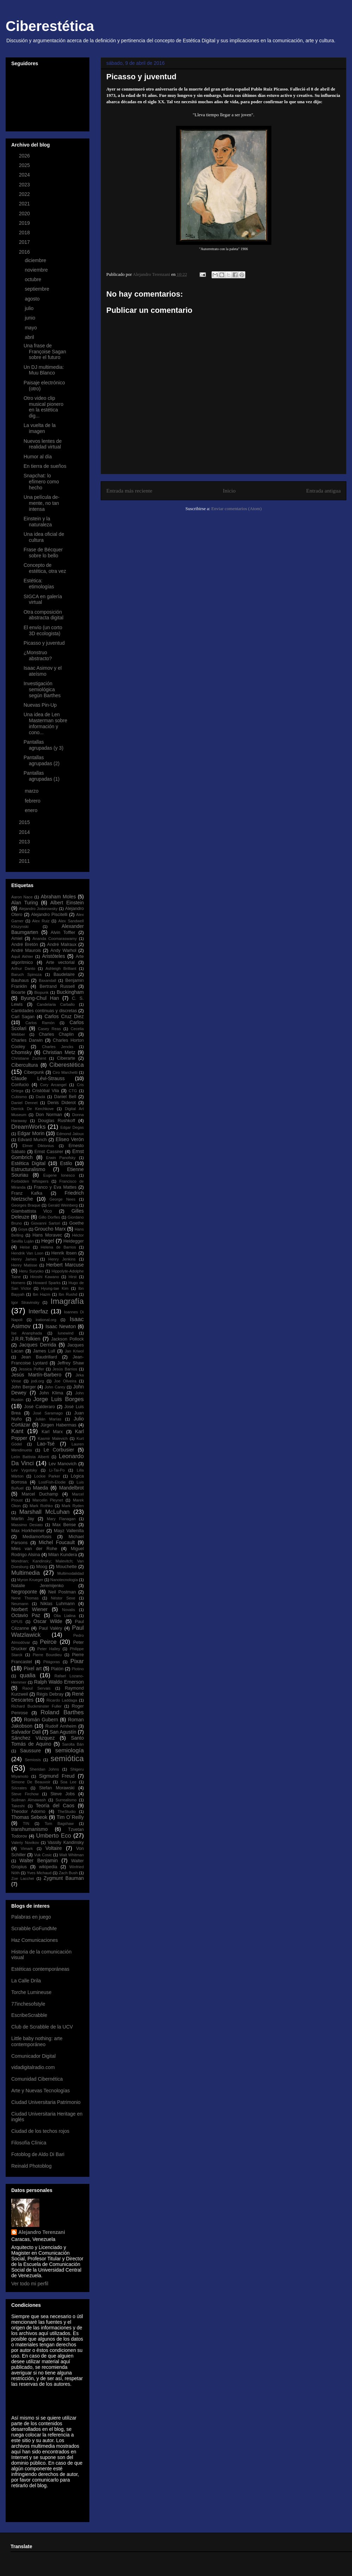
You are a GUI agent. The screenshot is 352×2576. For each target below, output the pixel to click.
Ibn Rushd (67, 1294)
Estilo (66, 1163)
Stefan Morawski (57, 1787)
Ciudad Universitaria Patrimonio (46, 2102)
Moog (42, 1566)
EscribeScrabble (29, 2015)
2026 (25, 156)
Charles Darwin (27, 1040)
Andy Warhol (63, 950)
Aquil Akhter (22, 956)
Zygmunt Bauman (64, 1878)
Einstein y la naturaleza (38, 521)
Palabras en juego (31, 1917)
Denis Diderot (62, 1102)
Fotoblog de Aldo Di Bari (37, 2154)
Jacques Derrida (37, 1345)
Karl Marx (52, 1431)
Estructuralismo (28, 1169)
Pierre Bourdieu (47, 1655)
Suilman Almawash (28, 1800)
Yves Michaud (39, 1873)
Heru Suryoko (31, 1271)
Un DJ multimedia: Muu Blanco (44, 370)
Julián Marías (48, 1419)
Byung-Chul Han (40, 998)
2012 (25, 851)
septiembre (37, 289)
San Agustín (63, 1732)
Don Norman (49, 1114)
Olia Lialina (64, 1616)
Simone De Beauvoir (30, 1782)
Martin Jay (22, 1518)
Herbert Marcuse (65, 1265)
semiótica (67, 1758)
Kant (17, 1431)
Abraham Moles (58, 896)
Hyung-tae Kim (54, 1288)
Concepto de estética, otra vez (45, 568)
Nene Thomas (25, 1598)
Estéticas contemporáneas (40, 1969)
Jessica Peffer (31, 1369)
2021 (25, 203)
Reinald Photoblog (31, 2166)
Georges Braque (25, 1205)
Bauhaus (20, 980)
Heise (25, 1247)
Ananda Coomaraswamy (54, 938)
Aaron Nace (22, 897)
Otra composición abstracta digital (43, 615)
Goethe (76, 1223)
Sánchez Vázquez (33, 1738)
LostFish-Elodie (51, 1482)
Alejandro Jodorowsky (38, 908)
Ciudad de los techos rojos (40, 2131)
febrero (33, 801)
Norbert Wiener (29, 1609)
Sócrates (19, 1788)
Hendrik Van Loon (27, 1253)
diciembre (36, 260)
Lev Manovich (62, 1463)
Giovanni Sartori (45, 1223)
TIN (26, 1823)
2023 (25, 184)
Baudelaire (64, 974)
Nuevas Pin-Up (40, 705)
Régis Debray (50, 1694)
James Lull (44, 1351)
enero (32, 810)
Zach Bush (68, 1873)
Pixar (77, 1661)
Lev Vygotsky (24, 1470)
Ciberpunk (34, 1072)
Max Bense (64, 1524)
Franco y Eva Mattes (55, 1187)
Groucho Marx (50, 1229)
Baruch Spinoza (26, 974)
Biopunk (41, 992)
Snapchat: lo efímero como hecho (41, 481)
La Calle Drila (26, 1980)
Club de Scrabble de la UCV (42, 2027)
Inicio (229, 491)
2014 (25, 832)
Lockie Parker (47, 1476)
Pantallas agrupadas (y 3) (43, 745)
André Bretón (24, 944)
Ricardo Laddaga (61, 1700)
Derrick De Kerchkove (32, 1109)
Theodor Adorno (28, 1811)
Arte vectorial (60, 962)
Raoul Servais (36, 1688)
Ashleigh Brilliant (60, 968)
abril (30, 337)
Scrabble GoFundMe (34, 1928)
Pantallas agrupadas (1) (41, 776)
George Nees (62, 1199)
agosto (33, 299)
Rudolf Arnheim (60, 1726)
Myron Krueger (30, 1580)
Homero (18, 1283)
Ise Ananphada (26, 1333)
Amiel (17, 938)
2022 (25, 194)
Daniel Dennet (24, 1103)
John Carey (55, 1387)
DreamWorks (28, 1126)
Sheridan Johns (44, 1769)
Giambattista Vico (31, 1211)
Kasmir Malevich (53, 1438)
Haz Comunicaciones (34, 1940)
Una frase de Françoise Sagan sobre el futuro (45, 351)
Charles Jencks (57, 1047)
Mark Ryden (73, 1506)
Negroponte (24, 1591)
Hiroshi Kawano (44, 1277)
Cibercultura (24, 1065)
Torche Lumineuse (31, 1992)
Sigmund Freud (57, 1776)
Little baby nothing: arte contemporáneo (37, 2041)
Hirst (73, 1277)
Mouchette (66, 1566)
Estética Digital (28, 1163)
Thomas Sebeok (29, 1817)
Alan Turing (24, 902)
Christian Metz (59, 1052)
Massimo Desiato (27, 1525)
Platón (57, 1668)
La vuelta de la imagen (40, 428)
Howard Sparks (47, 1283)
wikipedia (48, 1866)
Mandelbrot (71, 1488)
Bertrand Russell (57, 986)
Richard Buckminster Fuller (36, 1706)
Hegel (47, 1241)
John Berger (23, 1387)
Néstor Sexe (63, 1598)
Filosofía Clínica (28, 2142)
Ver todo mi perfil (29, 2283)
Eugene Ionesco (59, 1175)
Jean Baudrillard (39, 1357)
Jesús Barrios (64, 1369)
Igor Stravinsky (25, 1302)
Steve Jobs (62, 1793)
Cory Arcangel (53, 1085)
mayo (31, 327)
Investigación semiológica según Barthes (42, 689)
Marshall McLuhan (44, 1512)
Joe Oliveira (65, 1381)
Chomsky (21, 1052)
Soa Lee (68, 1782)
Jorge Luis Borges (58, 1399)
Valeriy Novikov (25, 1842)
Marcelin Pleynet (47, 1500)
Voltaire (53, 1848)
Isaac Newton (60, 1326)
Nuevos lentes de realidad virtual (43, 444)
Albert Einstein (67, 902)
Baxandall (47, 980)
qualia (28, 1675)
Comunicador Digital (33, 2056)
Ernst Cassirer (48, 1151)
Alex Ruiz (41, 921)
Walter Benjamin (38, 1860)
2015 (25, 822)
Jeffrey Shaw (70, 1363)
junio (30, 318)
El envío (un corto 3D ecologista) (43, 630)
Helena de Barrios (58, 1247)
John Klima (51, 1393)
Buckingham (70, 992)
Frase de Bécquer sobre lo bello (43, 552)
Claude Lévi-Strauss (38, 1078)
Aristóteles (53, 956)
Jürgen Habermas (58, 1425)
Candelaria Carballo (56, 1004)
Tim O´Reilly (70, 1817)
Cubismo (19, 1097)
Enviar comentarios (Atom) (236, 508)
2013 (25, 841)
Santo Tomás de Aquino (47, 1741)
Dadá (40, 1097)
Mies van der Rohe (34, 1548)
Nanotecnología (64, 1580)
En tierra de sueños (45, 466)
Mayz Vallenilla (69, 1530)
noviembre (37, 270)
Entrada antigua (323, 491)
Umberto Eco (53, 1835)
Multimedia (25, 1572)
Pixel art (33, 1668)
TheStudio (67, 1811)
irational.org (46, 1320)
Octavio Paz (25, 1615)
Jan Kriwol (74, 1351)
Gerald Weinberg (63, 1205)
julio (30, 308)
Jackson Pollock (67, 1339)
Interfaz (38, 1311)
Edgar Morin (30, 1133)
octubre (34, 279)
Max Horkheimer (27, 1530)
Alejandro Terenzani (41, 2232)
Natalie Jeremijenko (37, 1585)
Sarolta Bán (73, 1744)
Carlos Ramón (40, 1023)
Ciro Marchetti (64, 1072)
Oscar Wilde (47, 1621)
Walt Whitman (71, 1855)
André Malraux (62, 944)
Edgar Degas (72, 1127)
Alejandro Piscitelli (49, 914)
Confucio (20, 1084)
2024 (25, 175)
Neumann (20, 1604)
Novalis (68, 1610)
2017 (25, 242)
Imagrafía (67, 1301)
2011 (25, 861)
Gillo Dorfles (49, 1217)
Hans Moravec (47, 1235)
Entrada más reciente (129, 491)
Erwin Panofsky (61, 1158)
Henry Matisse (24, 1265)
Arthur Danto (23, 968)
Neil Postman (62, 1592)
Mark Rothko (41, 1506)
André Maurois (26, 950)
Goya (22, 1229)
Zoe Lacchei (22, 1878)
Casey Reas (49, 1029)
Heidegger (73, 1241)
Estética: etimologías (39, 583)
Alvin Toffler (63, 932)
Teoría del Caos (55, 1805)
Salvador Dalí (26, 1732)
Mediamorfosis (37, 1536)
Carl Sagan (22, 1016)
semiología (69, 1750)
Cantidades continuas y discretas (44, 1010)
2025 (25, 165)
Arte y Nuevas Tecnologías (40, 2090)
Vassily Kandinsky (66, 1842)
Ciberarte (66, 1058)
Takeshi (18, 1806)
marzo (32, 791)
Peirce (48, 1642)
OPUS (17, 1622)
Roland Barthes (62, 1712)
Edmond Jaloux (70, 1134)
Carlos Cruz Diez (64, 1016)
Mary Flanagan (61, 1519)
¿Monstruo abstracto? (38, 655)
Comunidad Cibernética (37, 2079)
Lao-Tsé (46, 1444)
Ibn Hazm (41, 1294)
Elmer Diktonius (38, 1146)
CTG (73, 1091)
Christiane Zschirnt (28, 1058)
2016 (25, 252)
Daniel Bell (65, 1096)
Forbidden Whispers (30, 1181)
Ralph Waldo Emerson (59, 1682)
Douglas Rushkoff (56, 1120)
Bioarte (18, 992)
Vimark (27, 1848)
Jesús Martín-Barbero (36, 1374)
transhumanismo (29, 1829)
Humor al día (38, 456)
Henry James (24, 1259)
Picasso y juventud (44, 643)
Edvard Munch (32, 1139)
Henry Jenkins (61, 1259)
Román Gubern (41, 1719)
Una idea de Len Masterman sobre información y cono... (45, 723)
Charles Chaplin (56, 1034)
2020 (25, 213)
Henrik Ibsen (64, 1253)
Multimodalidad (70, 1573)
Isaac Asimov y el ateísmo (43, 671)
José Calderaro (39, 1406)
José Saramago (48, 1413)
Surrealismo (66, 1800)
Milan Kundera (62, 1554)
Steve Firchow (25, 1794)
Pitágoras (51, 1662)
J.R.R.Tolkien (25, 1339)
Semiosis (32, 1760)
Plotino (78, 1669)
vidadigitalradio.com (33, 2067)
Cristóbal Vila (45, 1090)
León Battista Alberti (30, 1457)
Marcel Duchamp (39, 1494)
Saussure (30, 1750)
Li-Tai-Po (57, 1470)
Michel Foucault (57, 1542)
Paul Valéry (50, 1628)
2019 (25, 223)
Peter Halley (48, 1649)
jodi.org (37, 1381)
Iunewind (66, 1333)
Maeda (40, 1488)
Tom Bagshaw (59, 1823)
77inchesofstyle (28, 2004)
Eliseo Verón (70, 1139)
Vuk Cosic (43, 1855)
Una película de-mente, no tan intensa (41, 503)
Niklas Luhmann (57, 1603)
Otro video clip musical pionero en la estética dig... (43, 407)
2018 (25, 232)
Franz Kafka (26, 1193)
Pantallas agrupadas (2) (41, 760)
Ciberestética (50, 26)
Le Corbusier (59, 1450)
